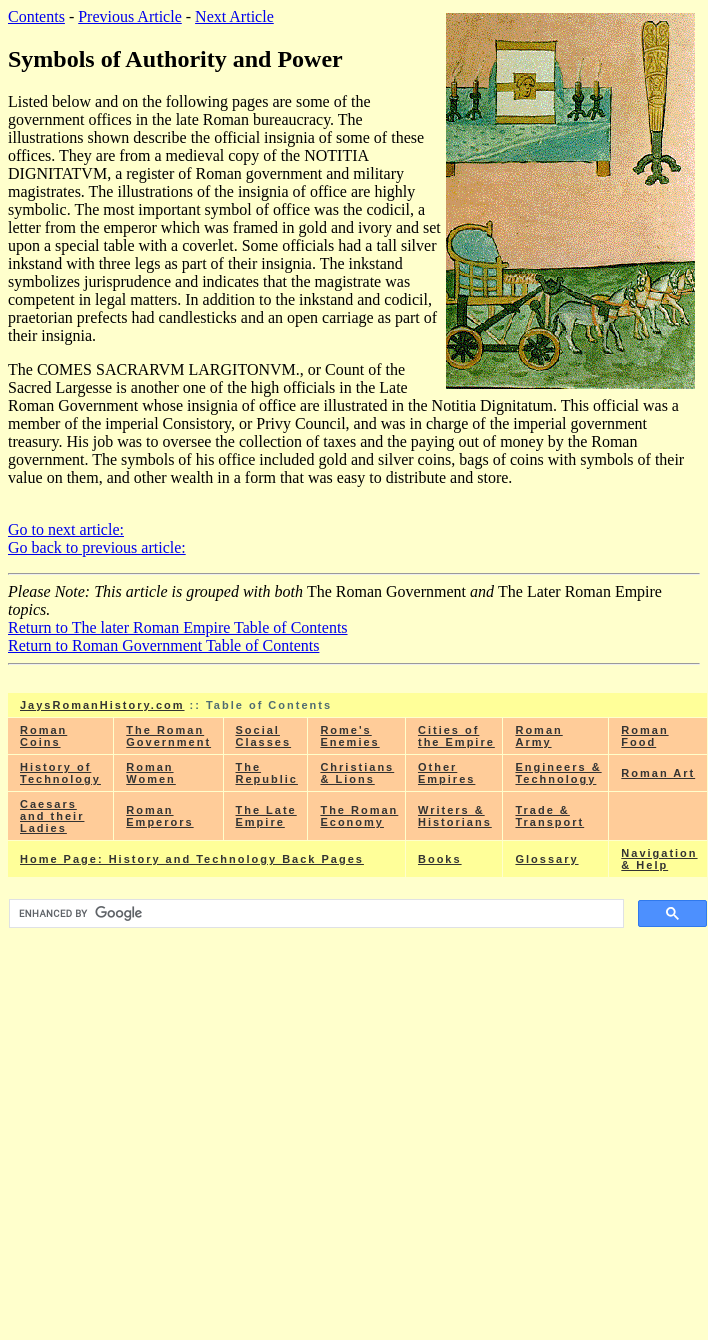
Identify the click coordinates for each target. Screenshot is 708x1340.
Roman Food (644, 736)
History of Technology (60, 773)
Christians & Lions (357, 773)
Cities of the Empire (456, 736)
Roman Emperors (159, 816)
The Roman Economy (359, 816)
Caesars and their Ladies (52, 816)
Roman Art (658, 773)
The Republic (267, 773)
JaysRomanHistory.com (102, 705)
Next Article (234, 16)
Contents (36, 16)
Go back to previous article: (97, 547)
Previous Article (130, 16)
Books (440, 859)
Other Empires (446, 773)
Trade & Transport (549, 816)
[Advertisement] (358, 1074)
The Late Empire (266, 816)
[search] (314, 914)
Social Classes (264, 736)
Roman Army (538, 736)
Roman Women (151, 773)
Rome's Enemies (349, 736)
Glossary (546, 859)
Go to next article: (66, 529)
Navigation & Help (659, 859)
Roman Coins (43, 736)
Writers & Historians (455, 816)
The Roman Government (168, 736)
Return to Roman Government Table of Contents (163, 645)
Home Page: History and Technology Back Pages (192, 859)
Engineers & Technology (558, 773)
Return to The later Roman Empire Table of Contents (178, 627)
